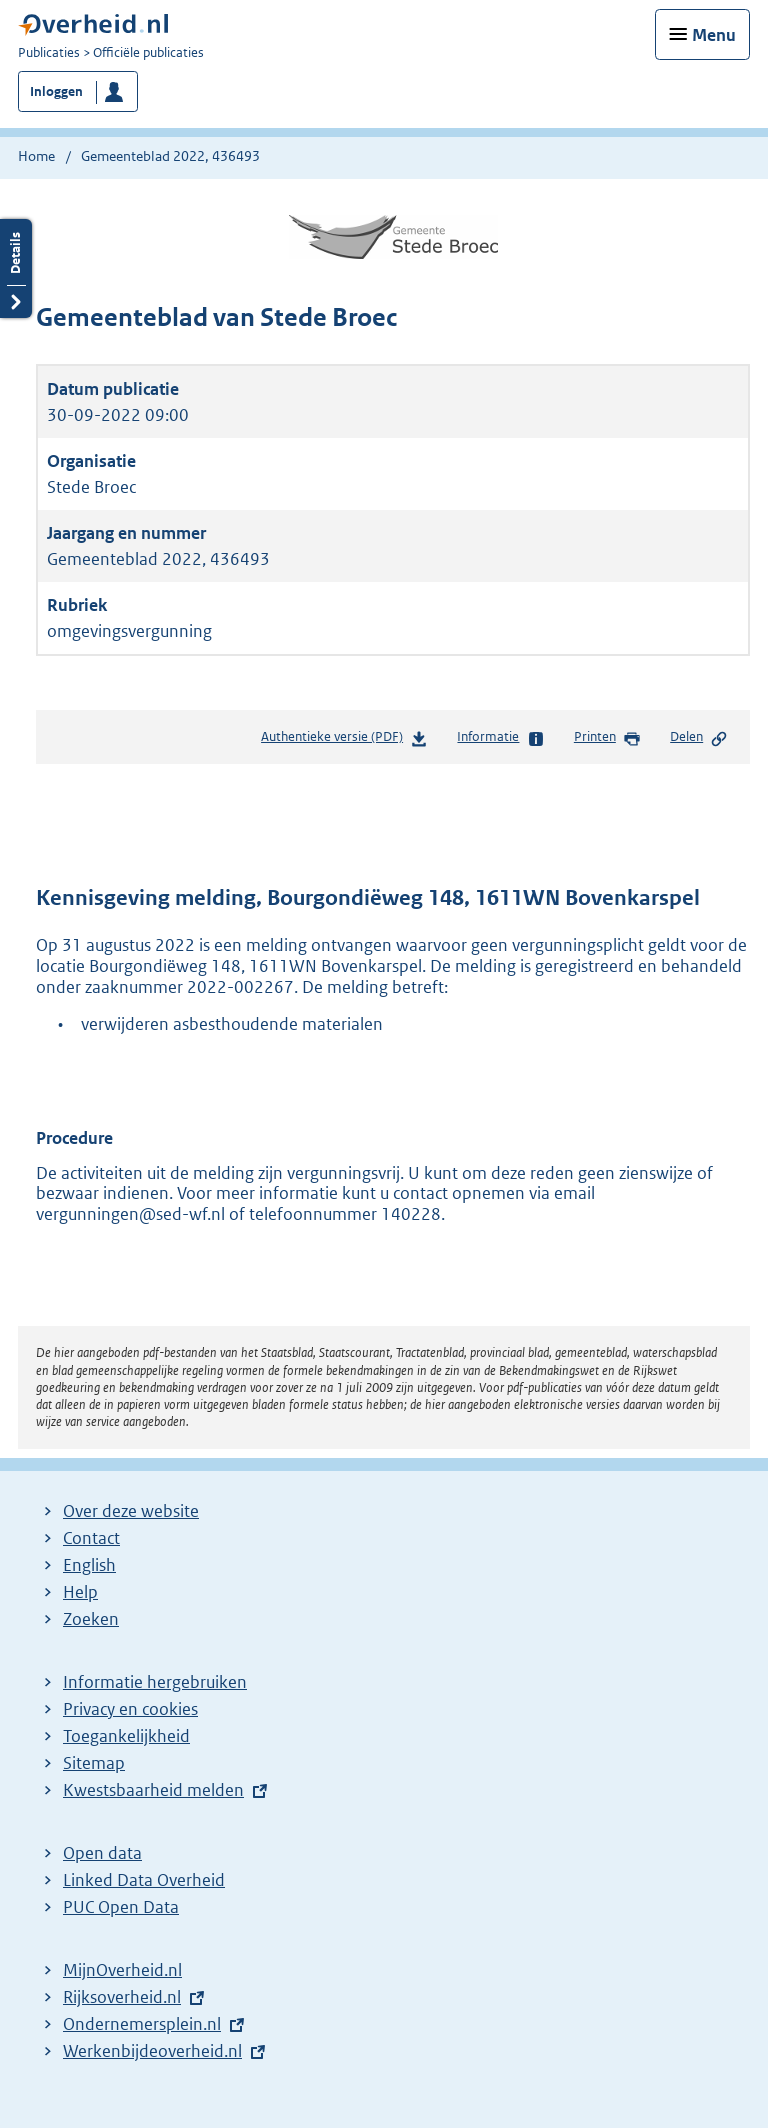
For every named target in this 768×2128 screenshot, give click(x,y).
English (89, 1565)
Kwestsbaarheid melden (153, 1790)
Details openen (16, 268)
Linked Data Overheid (144, 1880)
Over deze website (131, 1511)
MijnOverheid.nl (122, 1970)
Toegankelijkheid (126, 1736)
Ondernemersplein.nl (142, 2024)
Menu (714, 35)
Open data (102, 1853)
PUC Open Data (121, 1907)
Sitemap (94, 1763)
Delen (699, 738)
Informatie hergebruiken (155, 1682)
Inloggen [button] (56, 91)
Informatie (500, 738)
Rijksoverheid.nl (122, 1997)
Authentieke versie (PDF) (344, 740)
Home (36, 156)
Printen (607, 738)
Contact (91, 1538)
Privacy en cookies (130, 1709)
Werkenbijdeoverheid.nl (152, 2051)
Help (80, 1592)
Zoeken (91, 1619)
